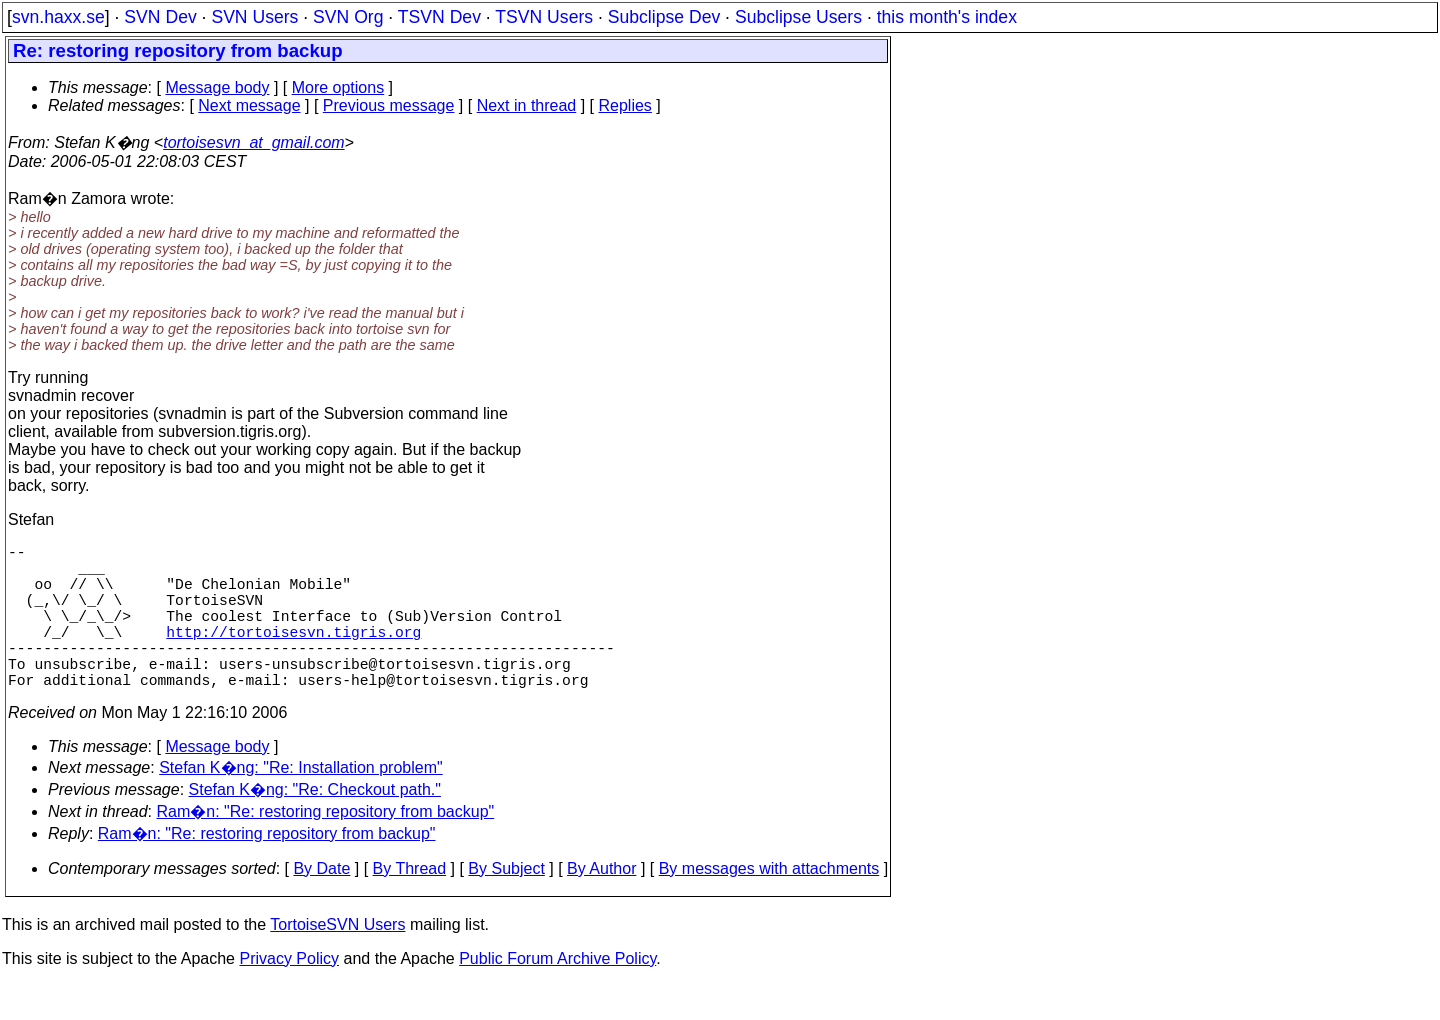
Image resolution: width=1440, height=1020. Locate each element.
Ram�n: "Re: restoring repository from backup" (326, 847)
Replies (625, 105)
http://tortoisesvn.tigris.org (293, 655)
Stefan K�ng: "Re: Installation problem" (301, 803)
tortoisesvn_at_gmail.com (253, 142)
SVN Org (348, 17)
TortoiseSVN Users (337, 960)
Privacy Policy (289, 994)
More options (338, 87)
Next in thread (527, 105)
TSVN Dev (439, 17)
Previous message (389, 105)
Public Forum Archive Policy (557, 994)
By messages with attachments (769, 904)
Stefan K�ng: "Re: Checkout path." (315, 825)
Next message (249, 105)
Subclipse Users (798, 17)
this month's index (947, 17)
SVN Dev (160, 17)
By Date (321, 904)
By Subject (506, 904)
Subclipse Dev (664, 17)
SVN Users (254, 17)
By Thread (410, 904)
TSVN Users (544, 17)
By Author (601, 904)
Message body (217, 87)
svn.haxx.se (58, 17)
